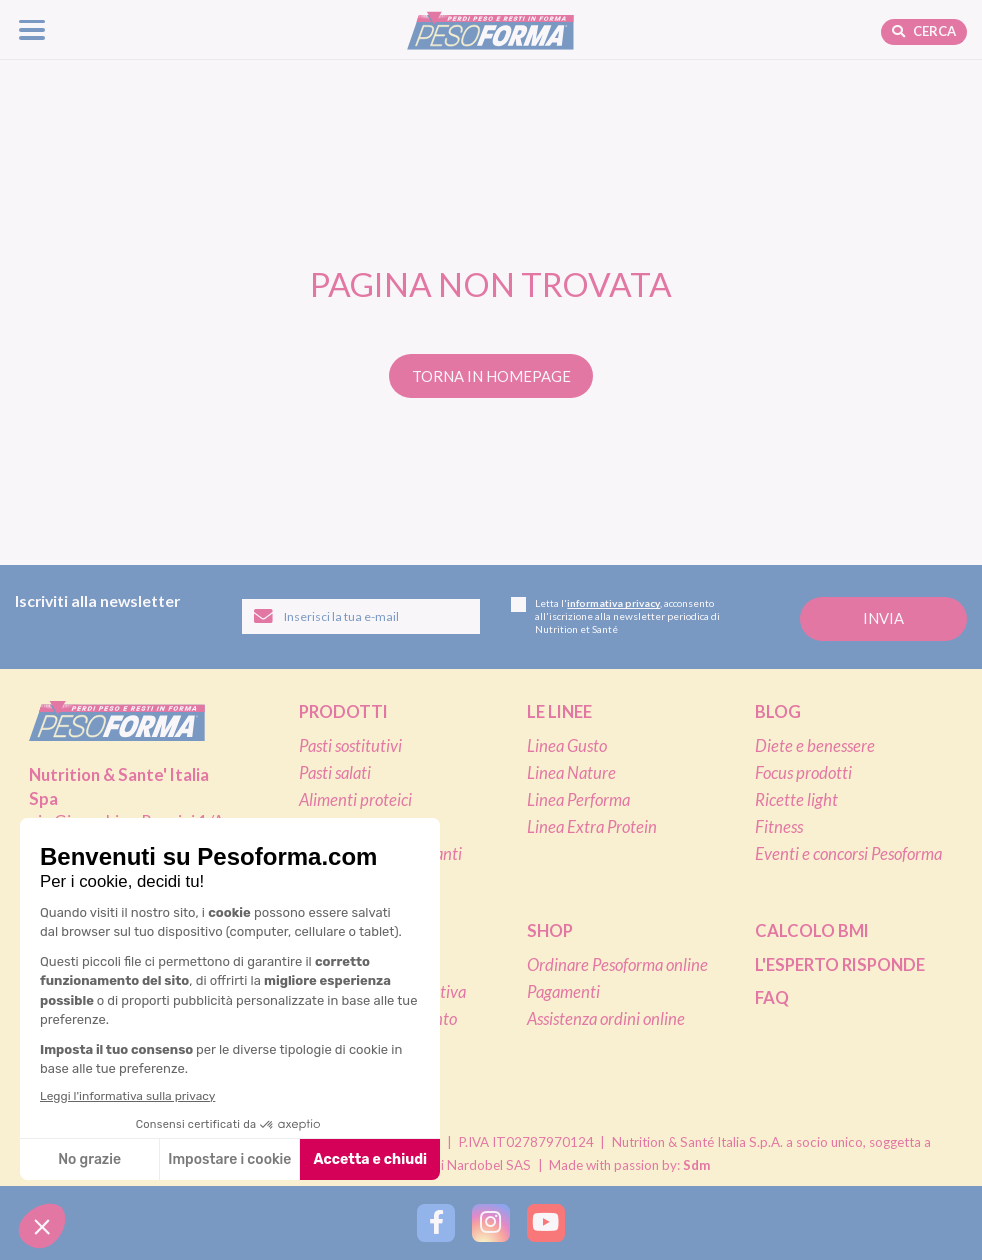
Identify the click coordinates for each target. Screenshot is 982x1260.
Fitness (779, 827)
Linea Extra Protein (592, 827)
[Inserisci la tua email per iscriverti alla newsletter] (361, 616)
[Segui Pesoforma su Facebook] (435, 1222)
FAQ (772, 998)
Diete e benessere (815, 746)
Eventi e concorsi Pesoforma (848, 854)
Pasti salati (335, 773)
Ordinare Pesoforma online (617, 965)
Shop (550, 931)
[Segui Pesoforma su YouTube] (545, 1222)
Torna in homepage (491, 376)
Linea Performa (578, 800)
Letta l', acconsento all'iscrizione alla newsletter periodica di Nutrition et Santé (615, 616)
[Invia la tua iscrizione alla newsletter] (883, 618)
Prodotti (343, 712)
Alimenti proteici (355, 800)
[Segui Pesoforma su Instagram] (490, 1222)
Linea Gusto (567, 746)
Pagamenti (563, 992)
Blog (778, 712)
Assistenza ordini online (606, 1019)
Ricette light (796, 800)
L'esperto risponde (840, 965)
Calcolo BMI (812, 931)
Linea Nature (571, 773)
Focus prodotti (803, 773)
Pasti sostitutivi (350, 746)
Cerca (924, 31)
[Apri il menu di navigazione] (32, 29)
